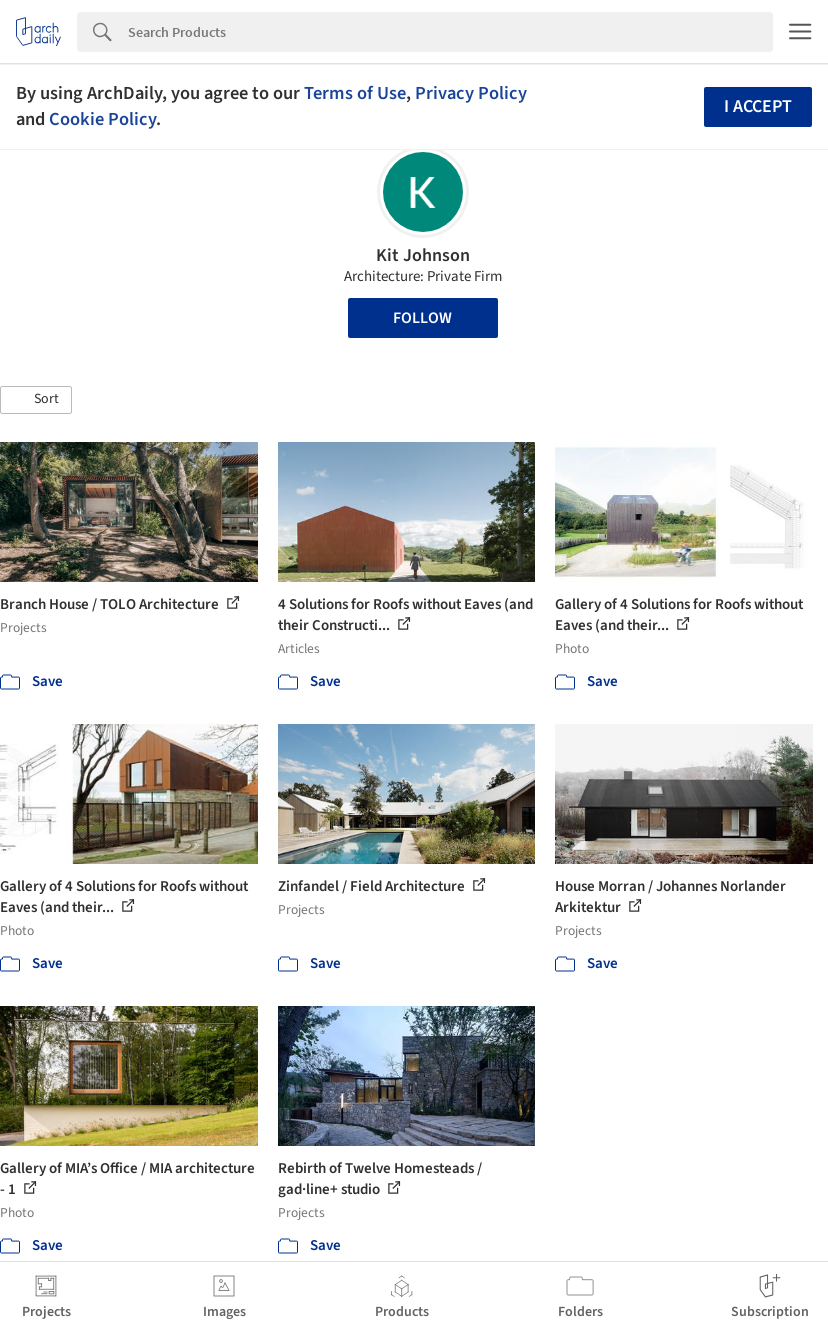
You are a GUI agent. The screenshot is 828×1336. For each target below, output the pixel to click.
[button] (36, 400)
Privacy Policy (471, 93)
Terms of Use (355, 93)
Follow (422, 318)
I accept (758, 106)
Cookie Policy (102, 119)
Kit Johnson (423, 255)
